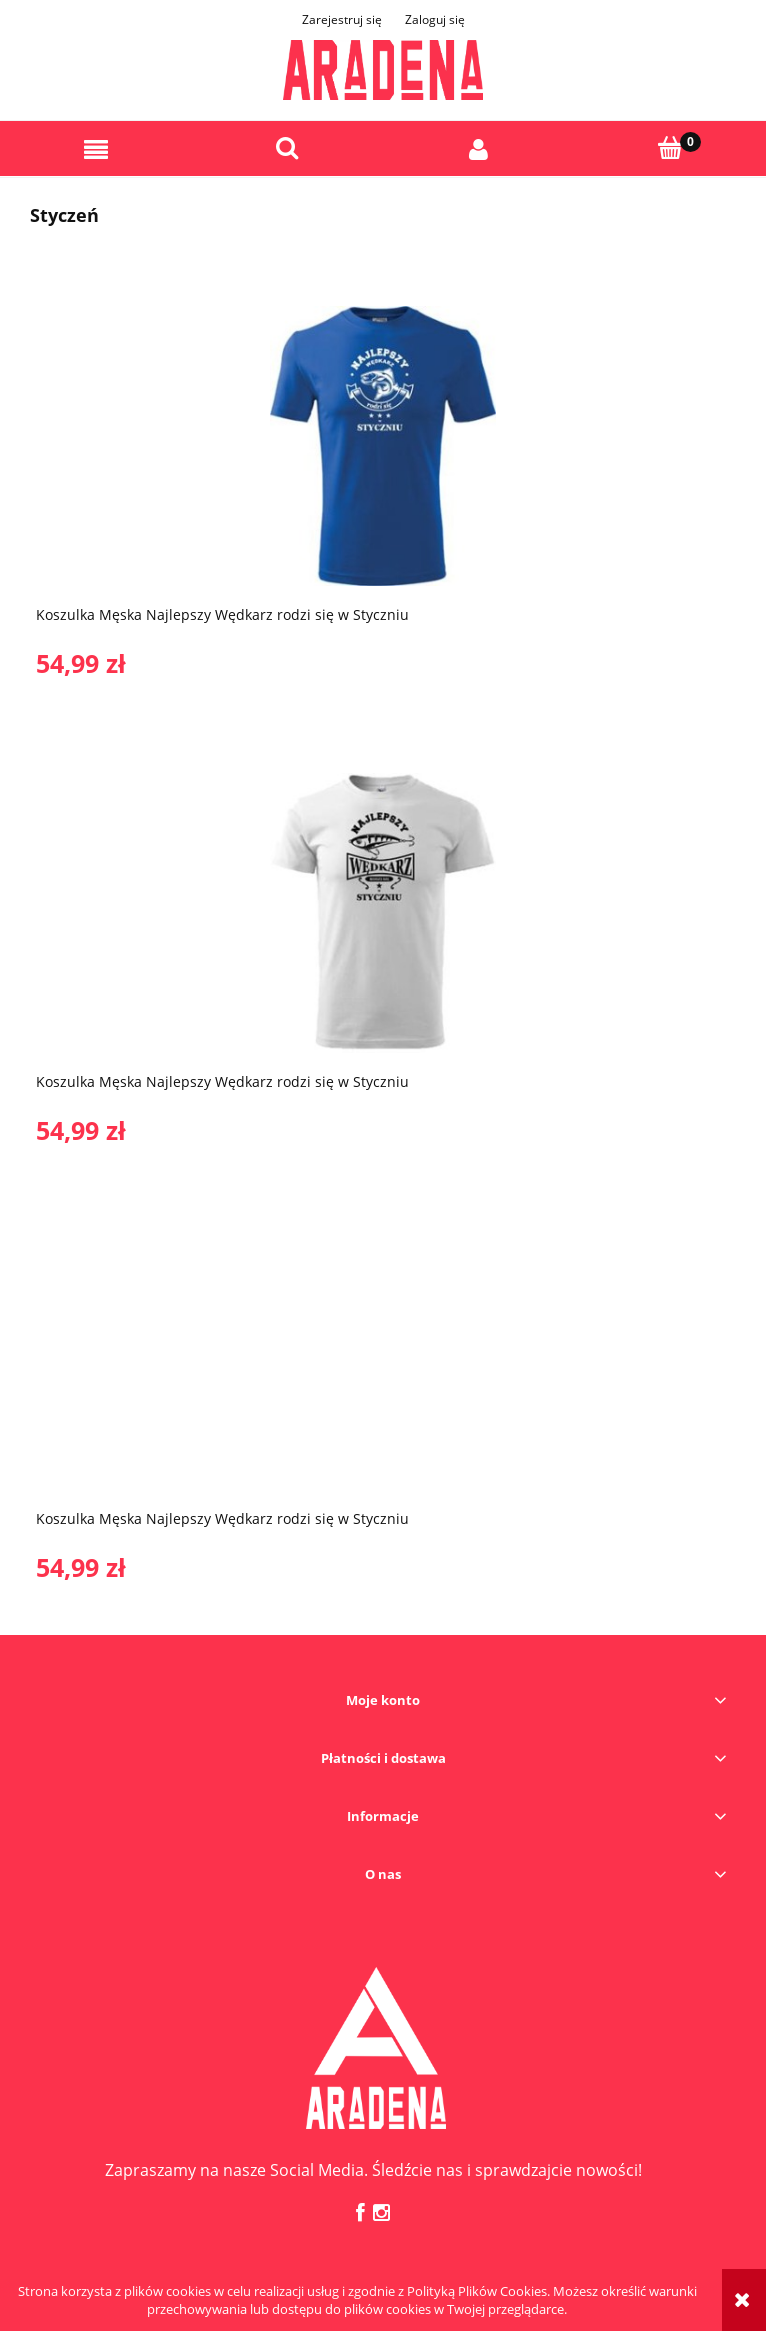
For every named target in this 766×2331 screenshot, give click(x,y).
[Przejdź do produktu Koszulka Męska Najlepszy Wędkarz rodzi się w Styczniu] (383, 446)
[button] (96, 149)
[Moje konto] (479, 149)
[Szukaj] (288, 148)
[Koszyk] (671, 148)
